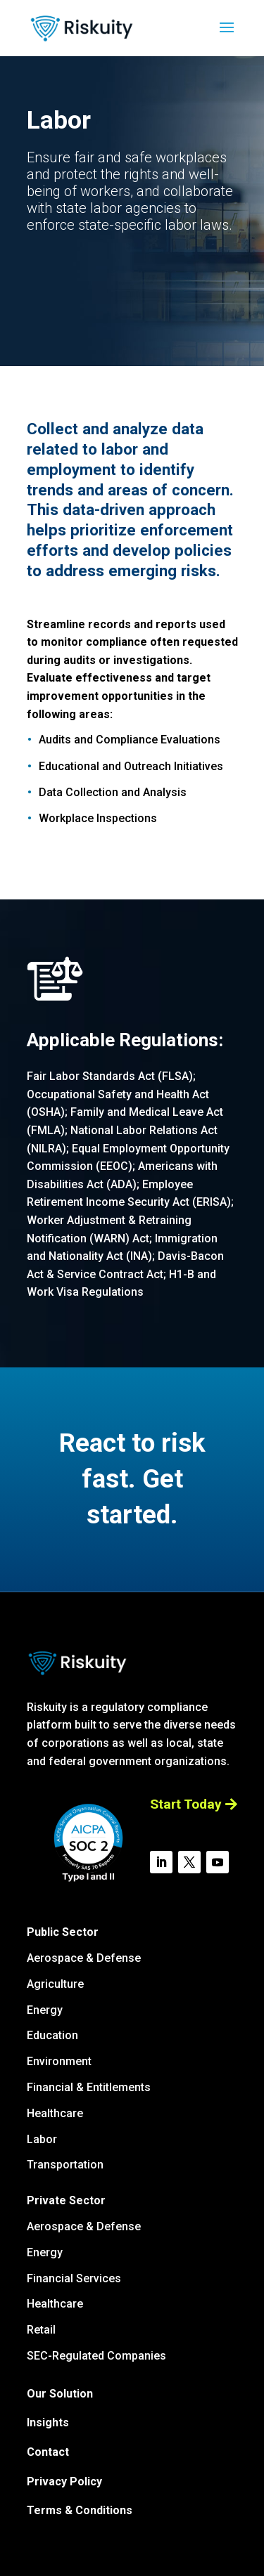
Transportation (65, 2164)
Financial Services (74, 2278)
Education (52, 2035)
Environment (59, 2061)
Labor (42, 2139)
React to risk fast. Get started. (132, 1479)
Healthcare (55, 2113)
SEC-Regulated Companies (96, 2355)
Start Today (186, 1804)
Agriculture (55, 1984)
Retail (41, 2329)
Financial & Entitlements (89, 2087)
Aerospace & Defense (84, 1958)
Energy (45, 2010)
